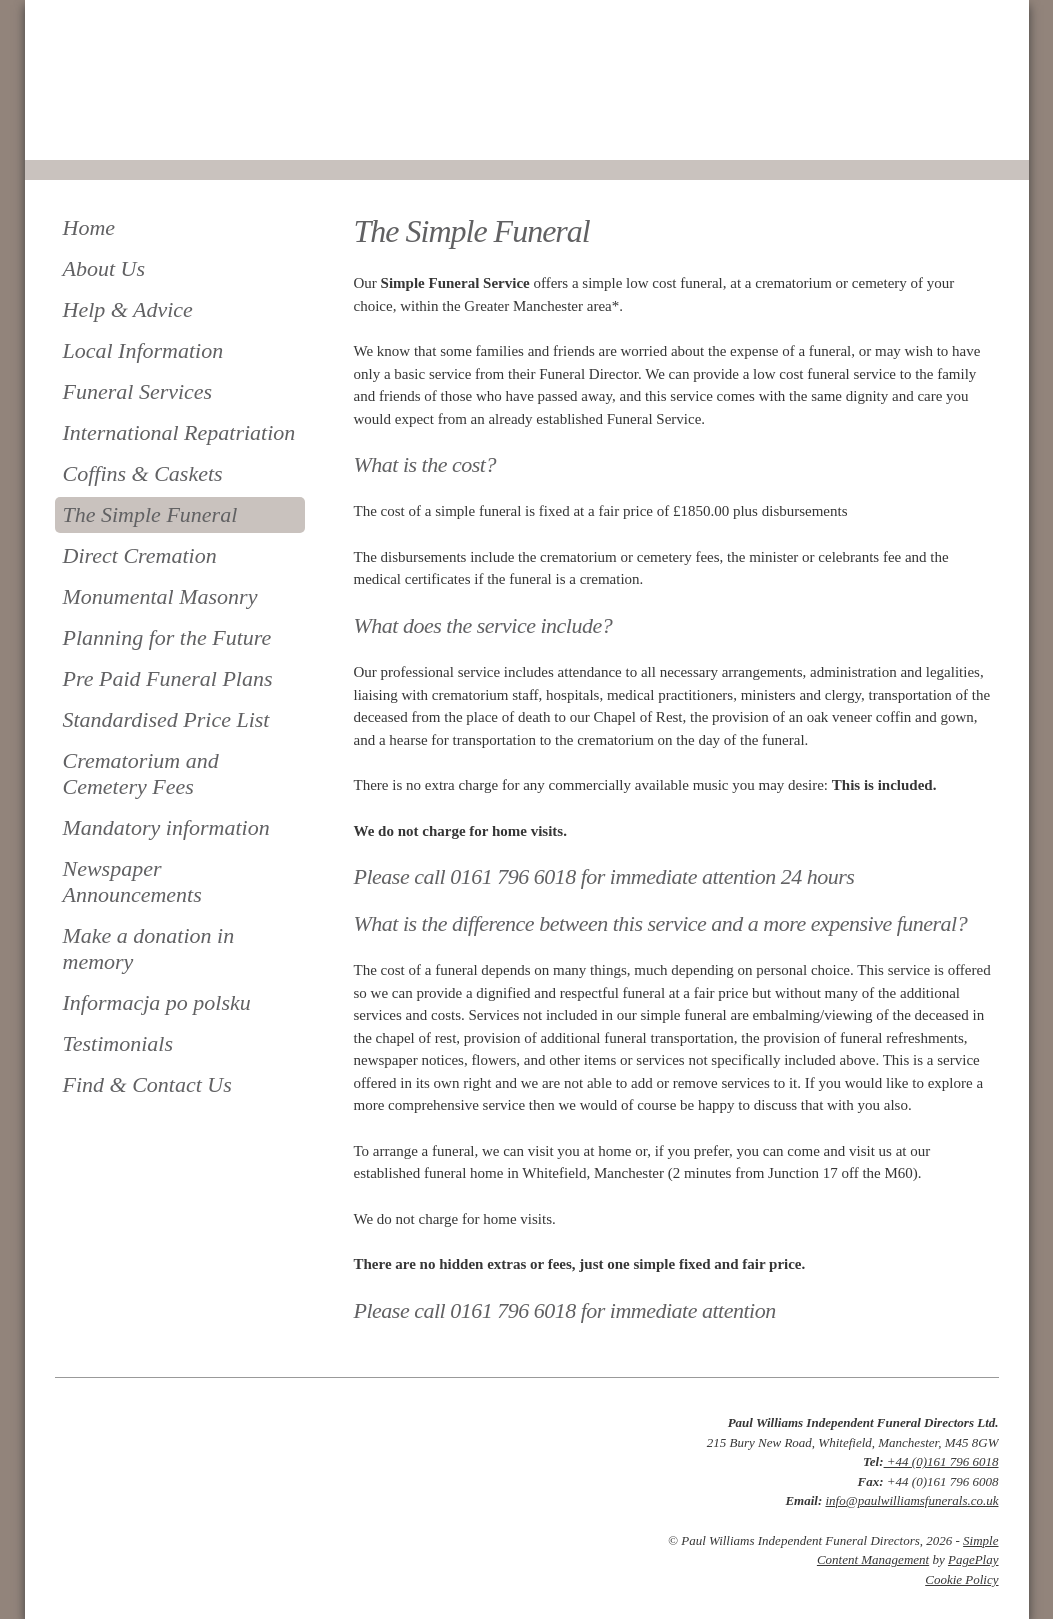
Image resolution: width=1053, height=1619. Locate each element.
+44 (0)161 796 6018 (941, 1461)
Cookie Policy (961, 1579)
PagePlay (973, 1559)
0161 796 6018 (122, 132)
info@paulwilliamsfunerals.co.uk (911, 1500)
